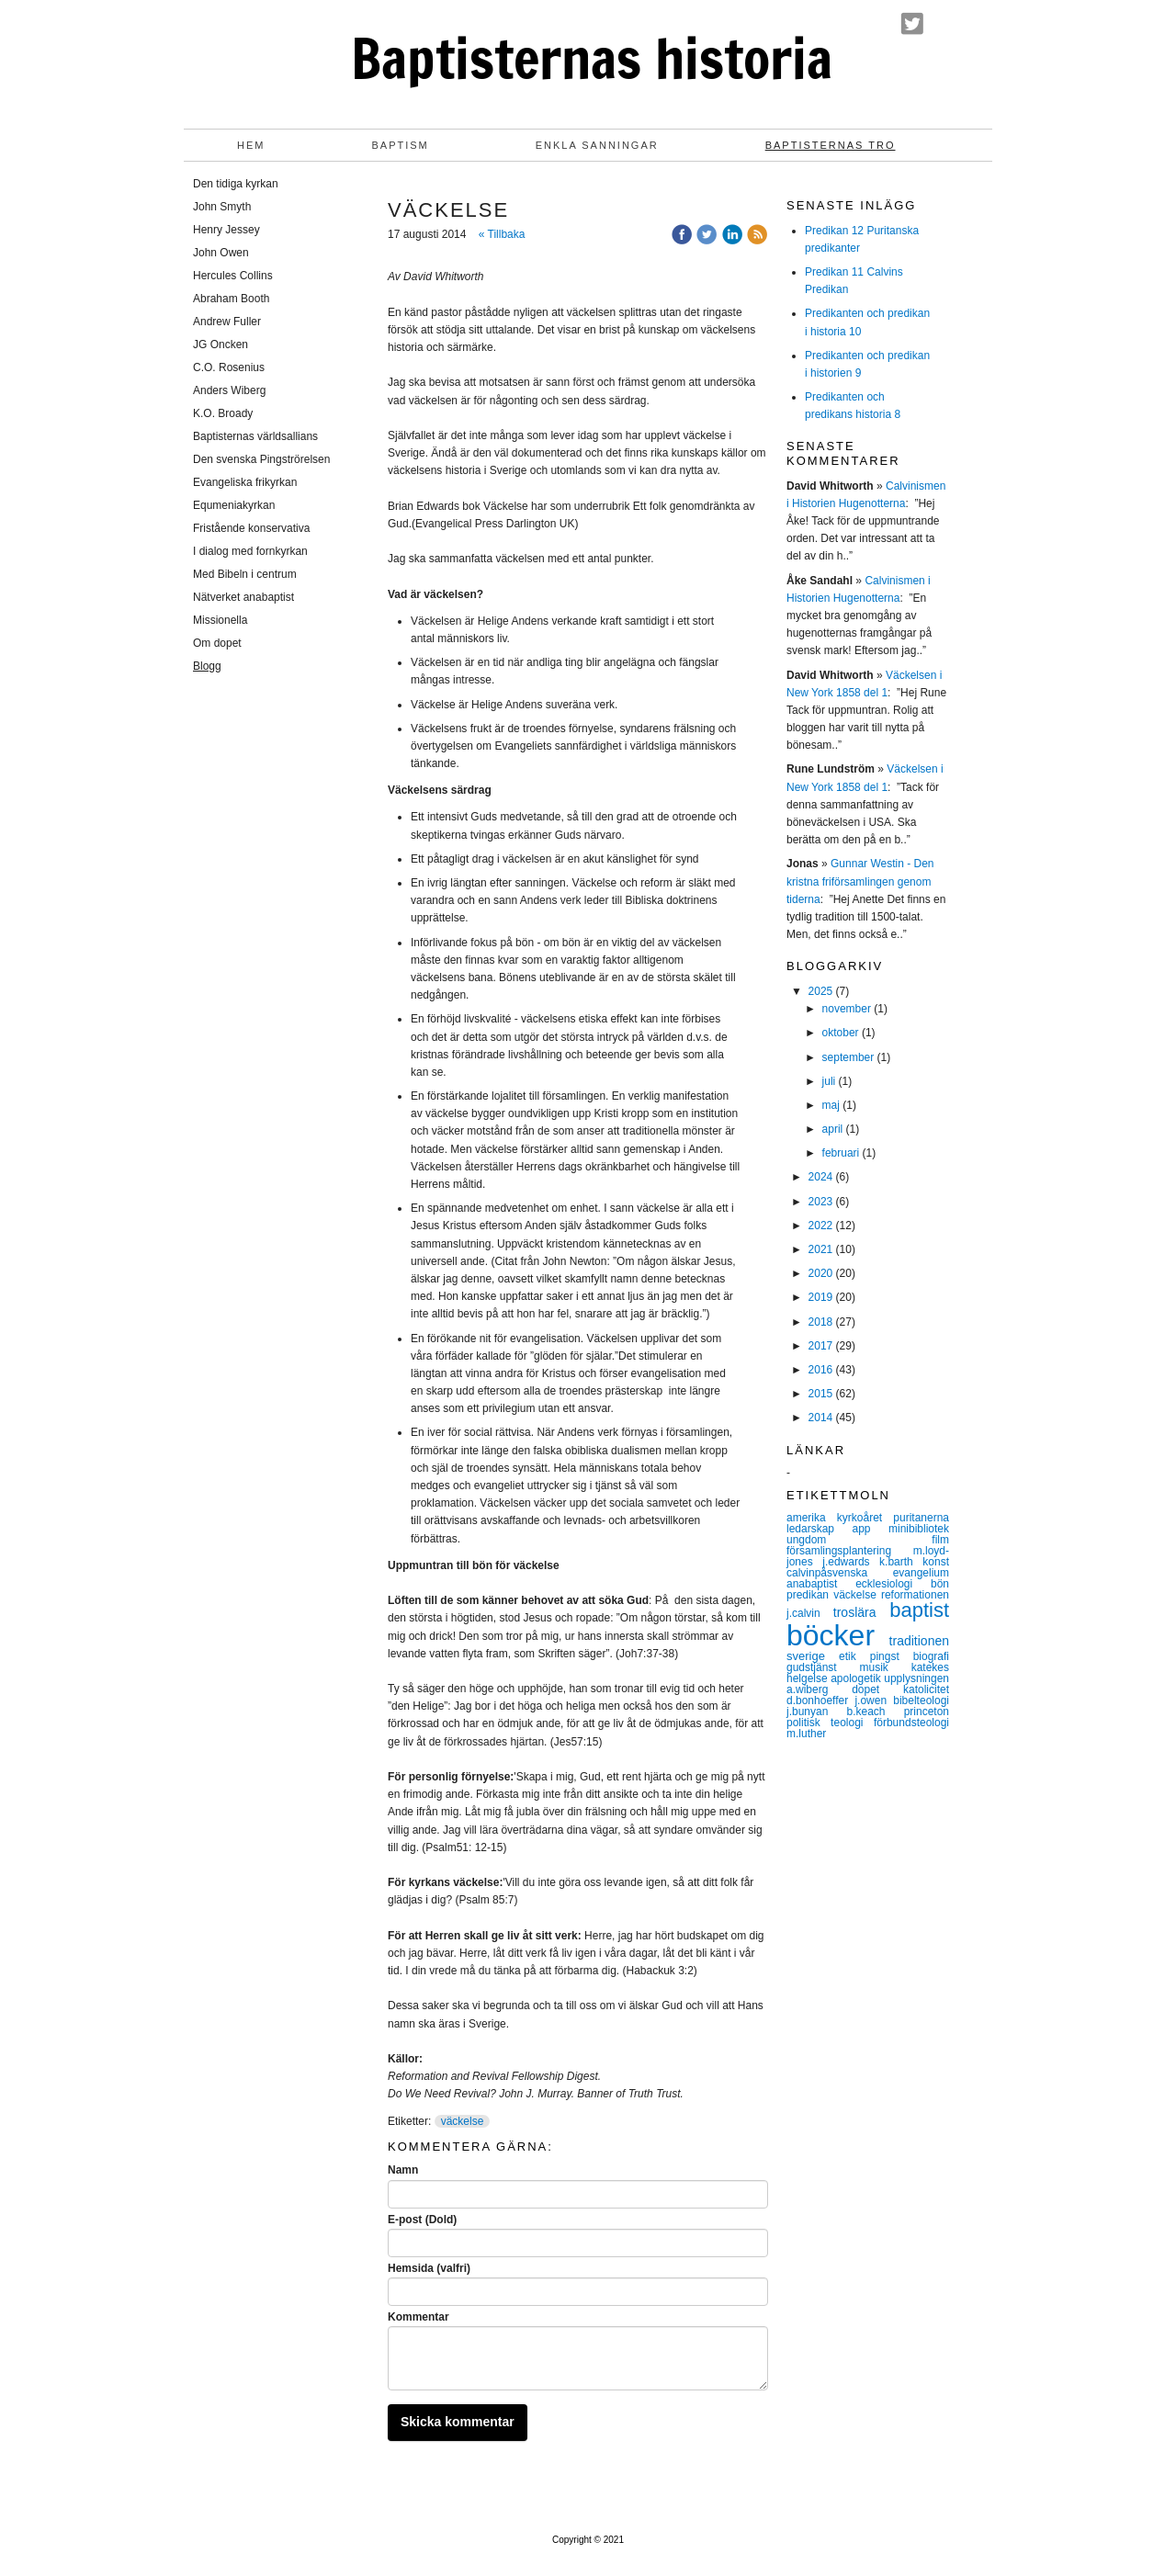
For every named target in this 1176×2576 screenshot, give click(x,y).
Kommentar (418, 2316)
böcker (837, 1635)
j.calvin (809, 1613)
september (848, 1057)
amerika (811, 1517)
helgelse (808, 1678)
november (846, 1008)
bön (940, 1583)
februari (841, 1153)
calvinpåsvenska (839, 1572)
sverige (812, 1656)
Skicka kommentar (457, 2421)
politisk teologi (830, 1722)
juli (829, 1081)
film (940, 1539)
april (832, 1129)
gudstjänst (823, 1667)
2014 (820, 1417)
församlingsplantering (849, 1550)
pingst (891, 1656)
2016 (820, 1369)
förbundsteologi (911, 1722)
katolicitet (926, 1689)
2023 (820, 1201)
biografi (931, 1656)
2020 (820, 1273)
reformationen (915, 1594)
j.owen (873, 1700)
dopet (877, 1689)
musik (885, 1667)
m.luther (806, 1733)
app (870, 1528)
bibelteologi (921, 1700)
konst (935, 1561)
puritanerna (921, 1517)
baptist (919, 1610)
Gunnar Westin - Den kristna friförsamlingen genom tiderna (860, 881)
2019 (820, 1297)
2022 (820, 1225)
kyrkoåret (865, 1517)
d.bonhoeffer (820, 1700)
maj (831, 1105)
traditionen (919, 1640)
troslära (861, 1612)
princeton (926, 1711)
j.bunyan (816, 1711)
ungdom (859, 1539)
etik (854, 1656)
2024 (820, 1176)
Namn (403, 2170)
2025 (820, 991)
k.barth (900, 1561)
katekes (930, 1667)
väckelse (462, 2121)
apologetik (857, 1678)
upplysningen (916, 1678)
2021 (820, 1249)
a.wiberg (819, 1689)
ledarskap (819, 1528)
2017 (820, 1345)
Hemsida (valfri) (429, 2268)
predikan (809, 1594)
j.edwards (850, 1561)
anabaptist (820, 1583)
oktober (840, 1032)
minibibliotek (918, 1528)
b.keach (874, 1711)
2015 (820, 1393)
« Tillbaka (502, 234)
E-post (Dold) (422, 2219)
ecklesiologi (893, 1583)
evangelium (921, 1572)
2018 (820, 1322)
